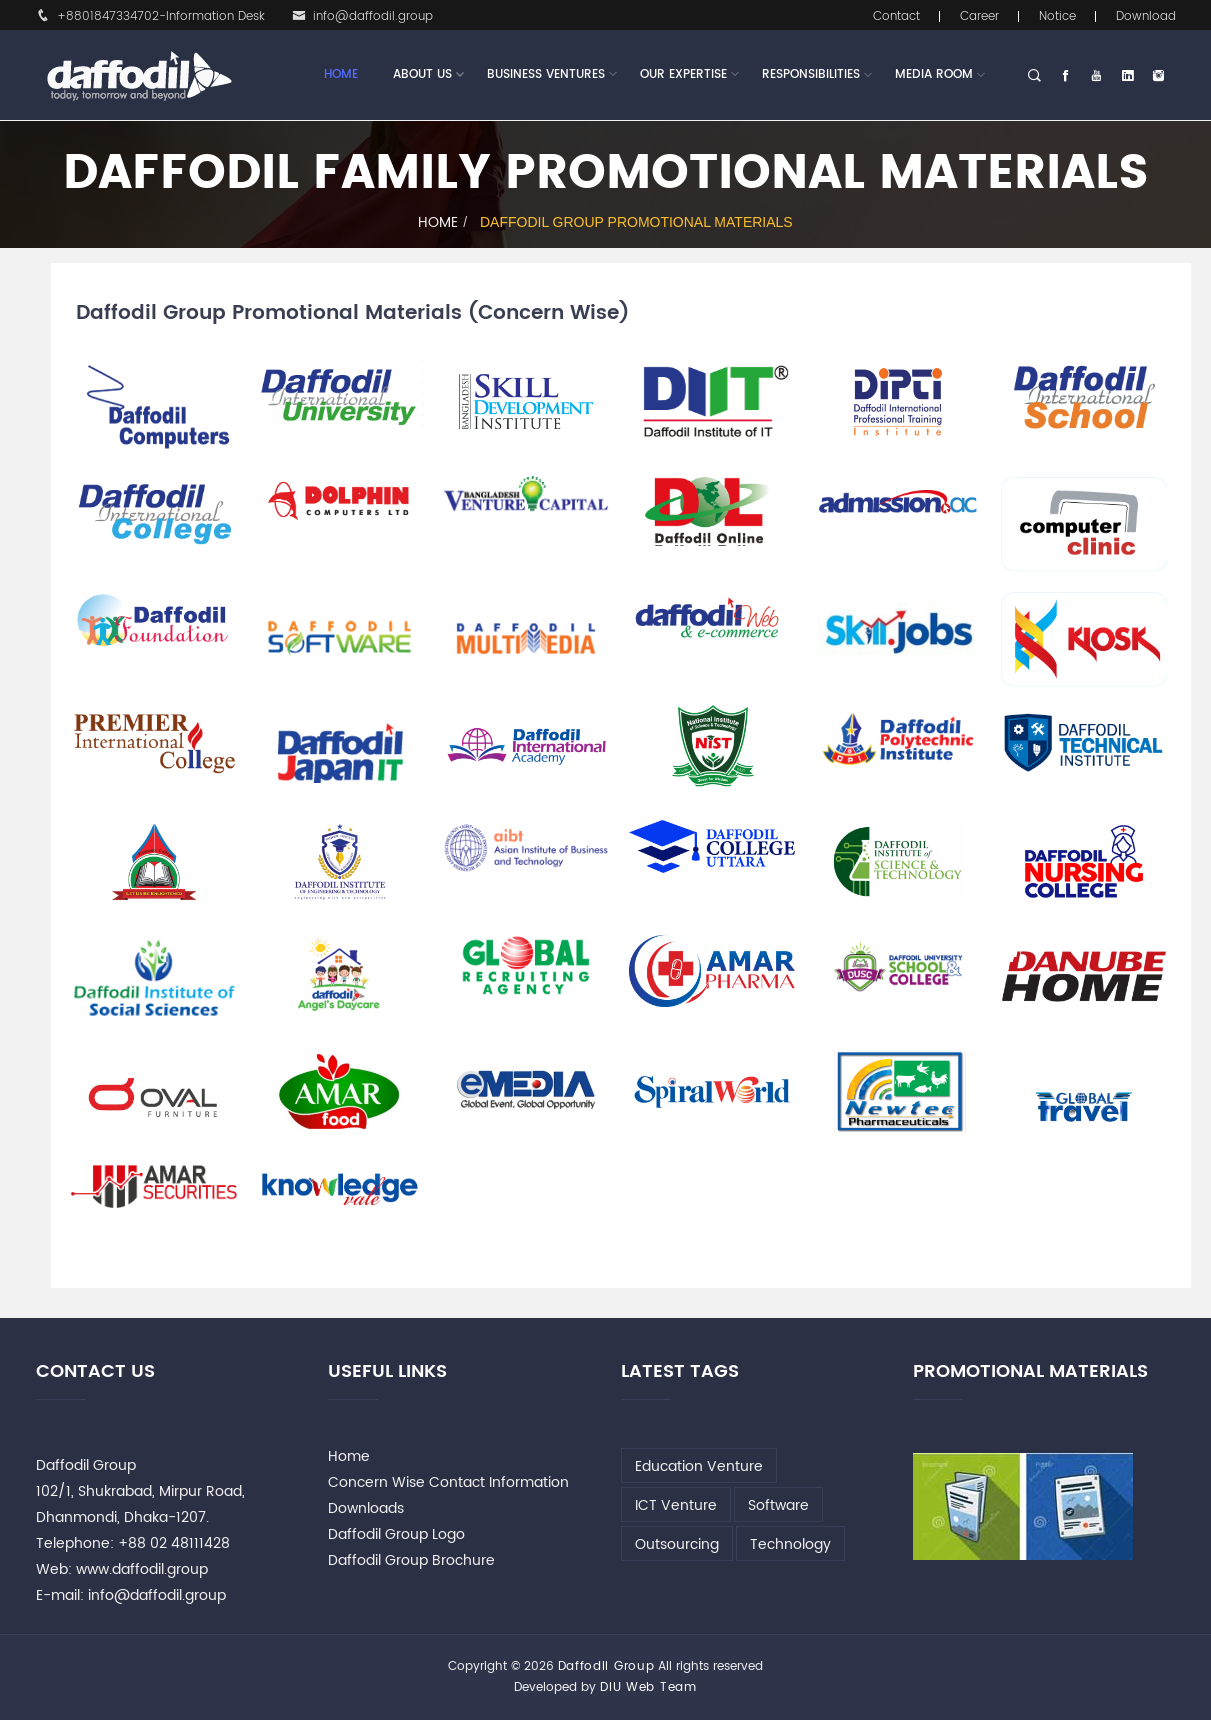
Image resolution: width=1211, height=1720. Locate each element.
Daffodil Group (606, 1666)
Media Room (934, 74)
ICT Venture (676, 1505)
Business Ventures (546, 75)
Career (979, 16)
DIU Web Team (648, 1687)
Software (778, 1505)
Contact (896, 16)
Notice (1057, 16)
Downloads (366, 1508)
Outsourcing (677, 1544)
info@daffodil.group (362, 16)
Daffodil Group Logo (396, 1534)
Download (1146, 16)
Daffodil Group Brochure (411, 1560)
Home (341, 74)
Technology (790, 1544)
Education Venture (699, 1466)
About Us (422, 75)
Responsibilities (811, 74)
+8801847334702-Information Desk (150, 16)
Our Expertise (683, 75)
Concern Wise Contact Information (448, 1482)
